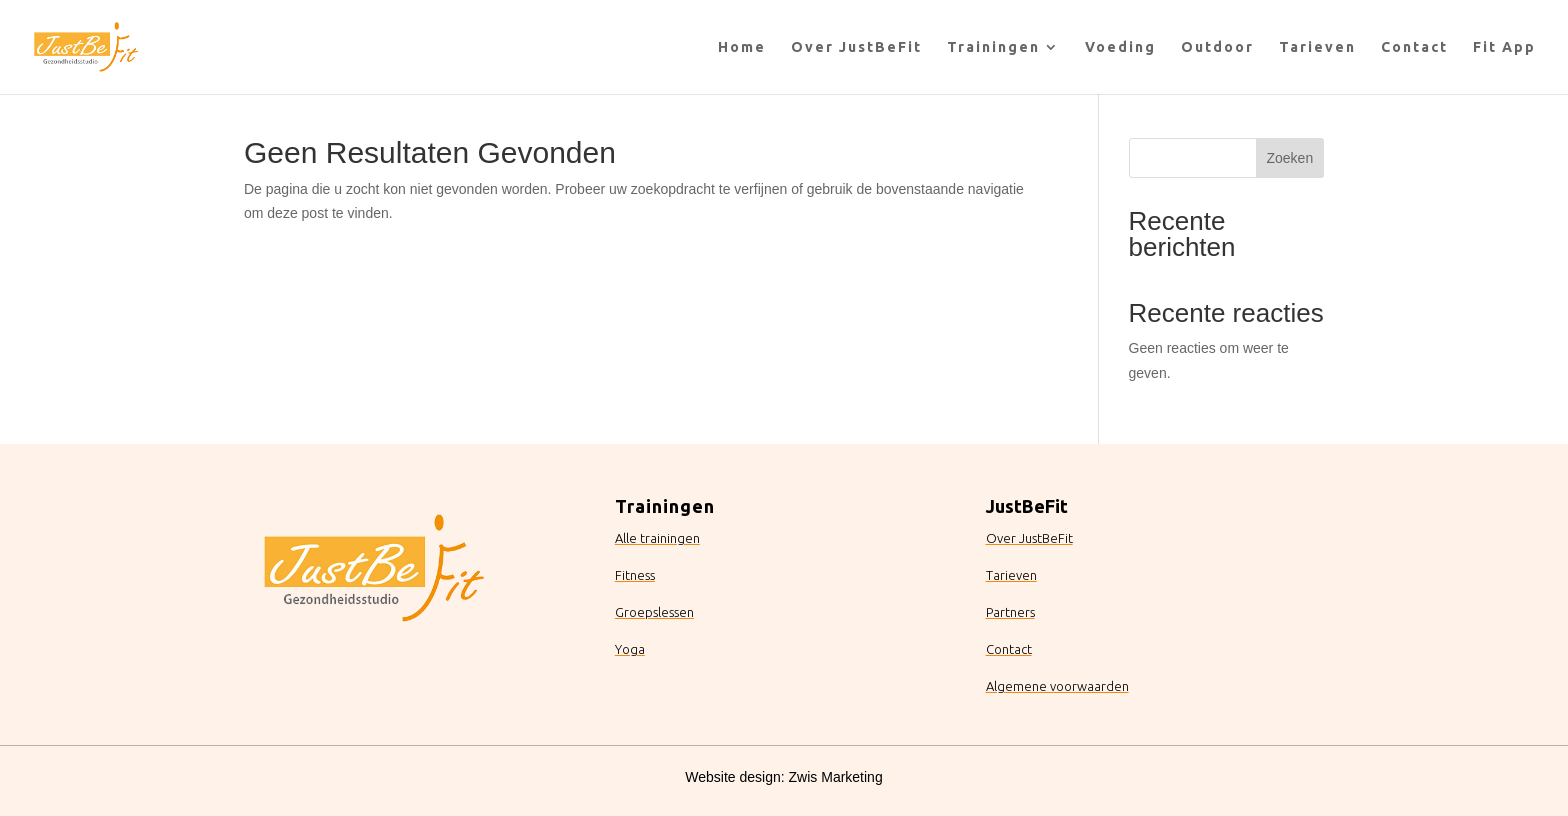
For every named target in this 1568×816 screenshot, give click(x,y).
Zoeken (1289, 158)
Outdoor (1217, 47)
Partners (1010, 612)
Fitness (635, 575)
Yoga (630, 649)
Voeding (1120, 47)
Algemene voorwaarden (1057, 686)
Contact (1414, 47)
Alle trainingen (657, 538)
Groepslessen (654, 612)
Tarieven (1317, 47)
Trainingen (993, 47)
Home (742, 47)
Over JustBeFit (856, 47)
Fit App (1504, 47)
